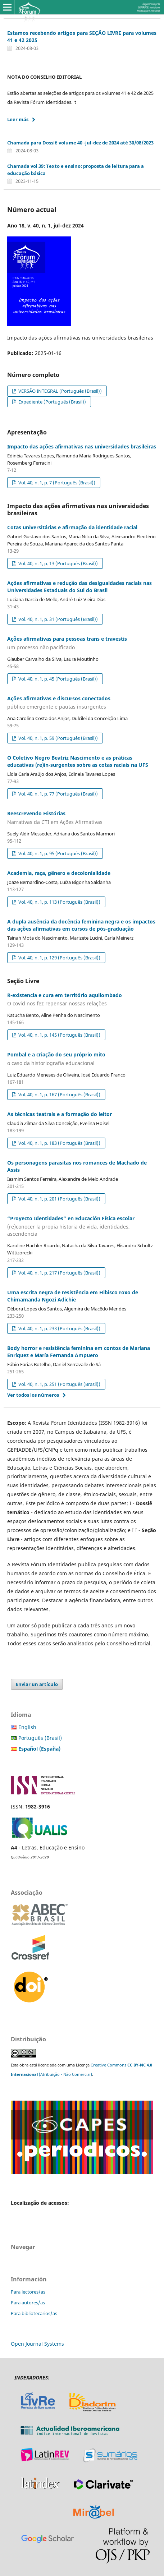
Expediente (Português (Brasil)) (51, 401)
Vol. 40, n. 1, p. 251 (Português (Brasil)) (58, 1384)
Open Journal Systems (37, 2343)
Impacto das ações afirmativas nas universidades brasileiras (81, 446)
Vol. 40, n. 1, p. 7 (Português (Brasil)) (56, 482)
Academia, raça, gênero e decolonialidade (58, 873)
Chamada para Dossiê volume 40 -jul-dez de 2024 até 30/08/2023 (80, 142)
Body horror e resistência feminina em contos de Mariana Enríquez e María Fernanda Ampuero (78, 1352)
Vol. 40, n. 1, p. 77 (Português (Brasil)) (57, 794)
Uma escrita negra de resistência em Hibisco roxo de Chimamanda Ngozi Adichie (72, 1296)
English (27, 1727)
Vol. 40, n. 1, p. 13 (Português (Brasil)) (57, 563)
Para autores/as (28, 2302)
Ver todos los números (33, 1395)
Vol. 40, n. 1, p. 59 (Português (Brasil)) (57, 738)
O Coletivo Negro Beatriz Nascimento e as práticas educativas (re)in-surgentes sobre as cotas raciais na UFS (77, 761)
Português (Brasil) (40, 1737)
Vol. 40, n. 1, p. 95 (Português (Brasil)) (57, 853)
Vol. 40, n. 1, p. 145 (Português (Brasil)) (58, 1035)
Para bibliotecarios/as (34, 2313)
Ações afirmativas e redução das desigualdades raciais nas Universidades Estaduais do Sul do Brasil (79, 587)
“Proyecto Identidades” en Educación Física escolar (82, 1226)
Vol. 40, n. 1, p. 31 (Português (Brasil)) (57, 619)
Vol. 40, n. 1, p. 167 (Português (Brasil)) (58, 1094)
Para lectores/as (28, 2292)
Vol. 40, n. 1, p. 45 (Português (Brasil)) (57, 679)
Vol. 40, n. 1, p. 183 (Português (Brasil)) (58, 1143)
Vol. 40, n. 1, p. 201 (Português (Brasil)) (58, 1198)
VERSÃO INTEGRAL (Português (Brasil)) (59, 391)
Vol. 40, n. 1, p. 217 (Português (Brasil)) (58, 1272)
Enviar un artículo (37, 1684)
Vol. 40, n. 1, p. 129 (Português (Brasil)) (58, 957)
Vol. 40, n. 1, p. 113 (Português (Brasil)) (58, 902)
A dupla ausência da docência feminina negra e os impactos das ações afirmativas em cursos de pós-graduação (81, 925)
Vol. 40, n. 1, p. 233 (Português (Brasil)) (58, 1328)
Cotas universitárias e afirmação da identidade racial (72, 527)
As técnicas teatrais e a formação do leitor (59, 1114)
